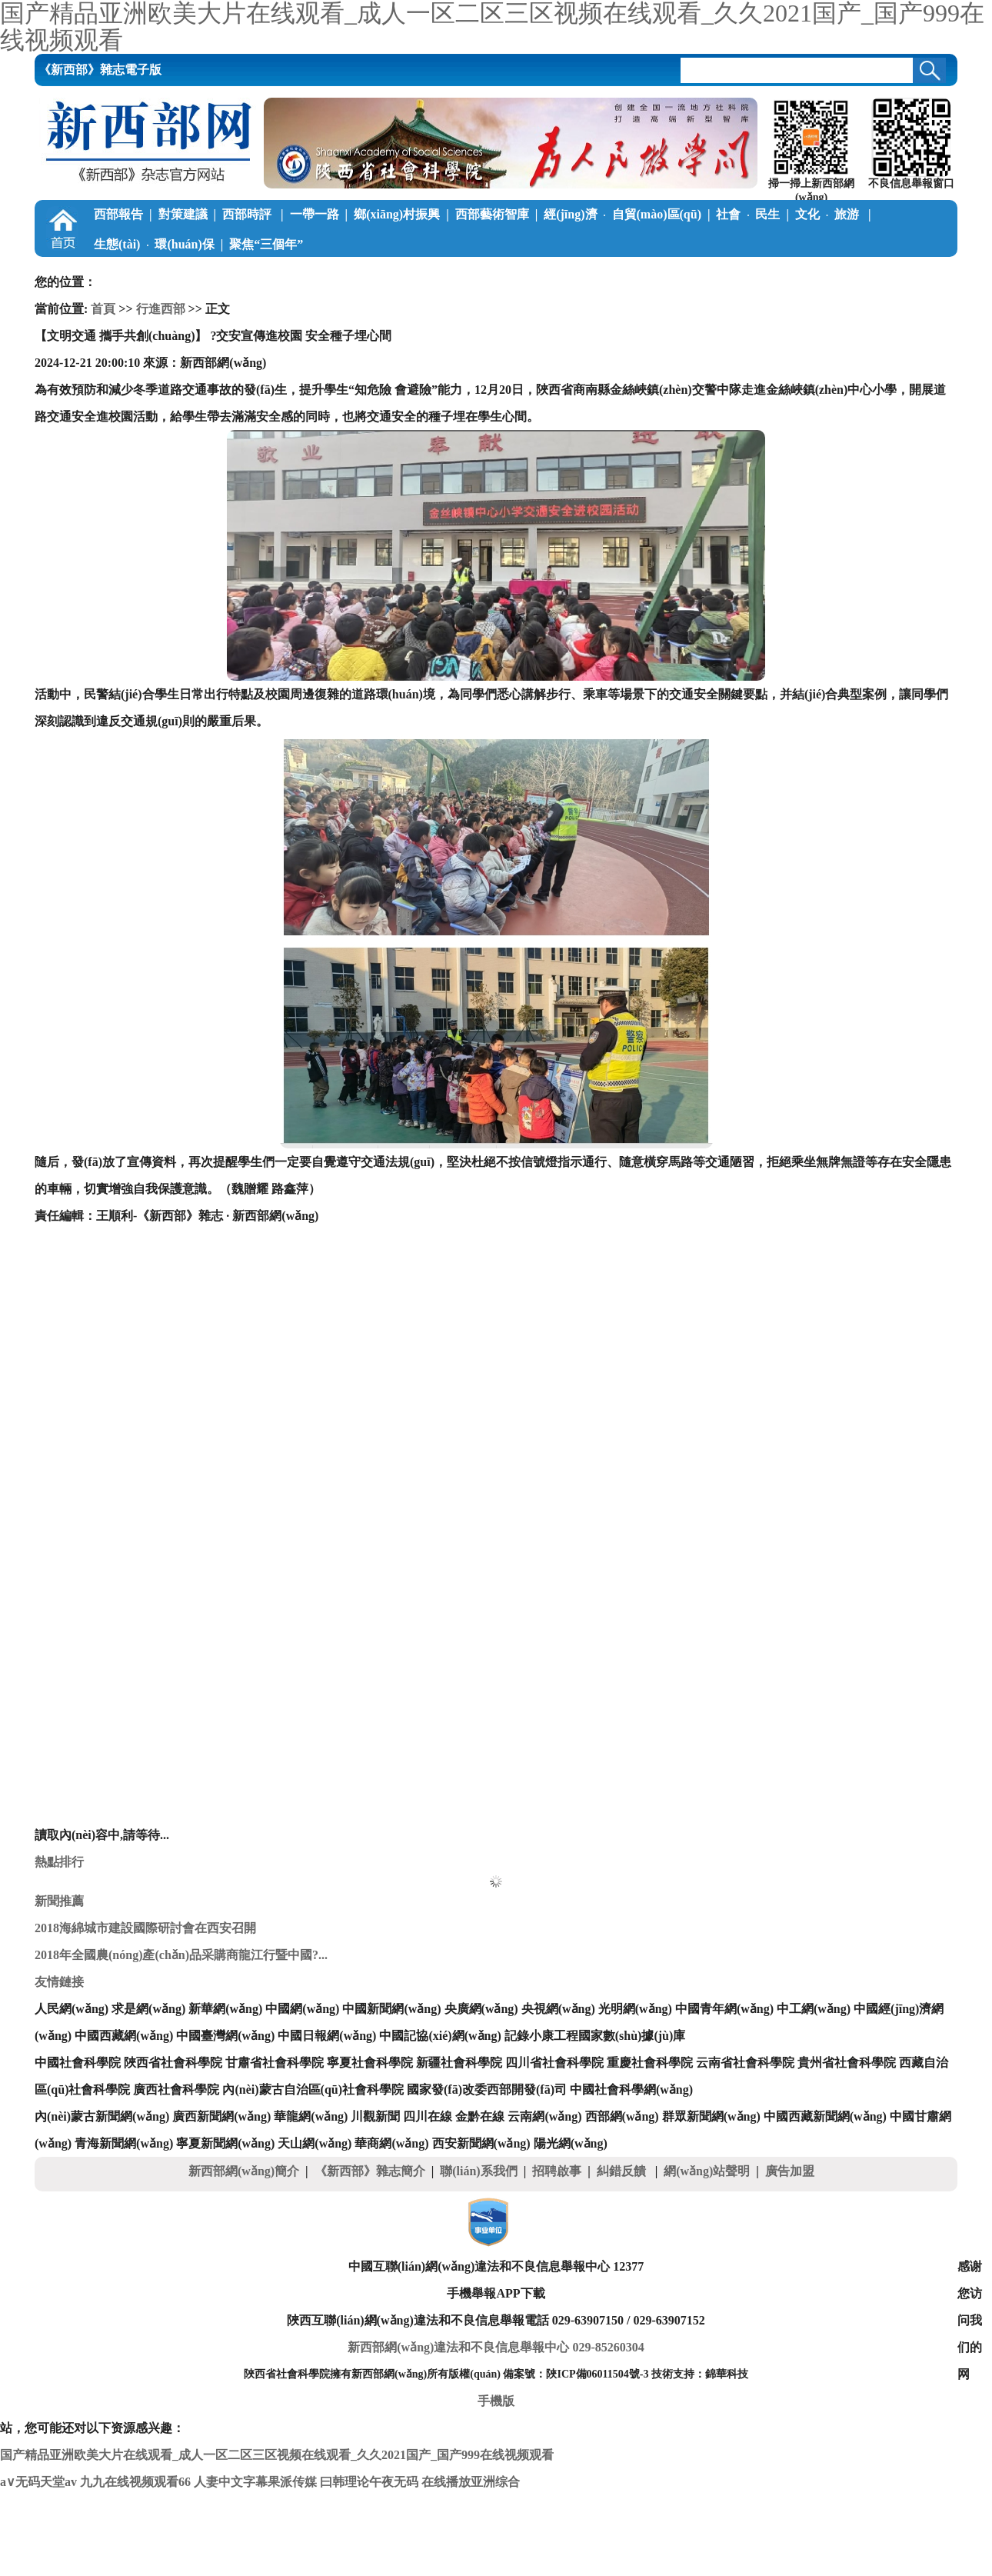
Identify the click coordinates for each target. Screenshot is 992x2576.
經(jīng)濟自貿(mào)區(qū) (622, 214)
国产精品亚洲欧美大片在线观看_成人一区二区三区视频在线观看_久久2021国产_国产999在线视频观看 (277, 2454)
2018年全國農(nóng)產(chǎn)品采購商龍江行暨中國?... (181, 1954)
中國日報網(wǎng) (327, 2035)
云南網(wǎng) (544, 2116)
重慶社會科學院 (650, 2062)
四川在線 (427, 2116)
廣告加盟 (789, 2171)
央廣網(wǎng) (481, 2008)
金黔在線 (479, 2116)
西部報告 (118, 214)
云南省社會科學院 (745, 2062)
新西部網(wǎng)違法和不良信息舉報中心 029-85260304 (496, 2347)
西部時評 (248, 214)
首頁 (103, 308)
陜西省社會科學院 (173, 2062)
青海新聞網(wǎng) (124, 2143)
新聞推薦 (59, 1901)
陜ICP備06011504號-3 (597, 2374)
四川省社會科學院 (554, 2062)
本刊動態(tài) (706, 274)
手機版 (496, 2401)
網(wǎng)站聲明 (707, 2171)
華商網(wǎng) (391, 2143)
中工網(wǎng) (814, 2008)
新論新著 (429, 274)
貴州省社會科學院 (846, 2062)
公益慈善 (285, 274)
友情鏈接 (59, 1981)
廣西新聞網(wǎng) (221, 2116)
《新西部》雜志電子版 (99, 69)
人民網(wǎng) (71, 2008)
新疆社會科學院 (459, 2062)
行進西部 (160, 308)
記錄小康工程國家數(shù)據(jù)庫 (595, 2035)
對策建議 (183, 214)
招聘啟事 (556, 2171)
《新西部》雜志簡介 (370, 2171)
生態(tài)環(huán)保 (154, 244)
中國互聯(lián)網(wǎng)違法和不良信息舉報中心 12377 (496, 2266)
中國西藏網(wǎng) (124, 2035)
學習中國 (118, 274)
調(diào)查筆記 (198, 274)
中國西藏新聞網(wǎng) (825, 2116)
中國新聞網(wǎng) (391, 2008)
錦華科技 (726, 2374)
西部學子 (356, 274)
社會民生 (748, 214)
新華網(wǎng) (225, 2008)
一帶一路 (314, 214)
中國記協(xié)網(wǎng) (440, 2035)
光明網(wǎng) (635, 2008)
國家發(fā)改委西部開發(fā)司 (487, 2089)
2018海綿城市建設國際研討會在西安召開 (145, 1927)
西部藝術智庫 (492, 214)
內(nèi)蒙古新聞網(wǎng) (102, 2116)
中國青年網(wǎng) (724, 2008)
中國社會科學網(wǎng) (631, 2089)
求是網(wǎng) (148, 2008)
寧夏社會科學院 (370, 2062)
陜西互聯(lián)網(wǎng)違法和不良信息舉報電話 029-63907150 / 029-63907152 (496, 2320)
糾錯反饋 (623, 2171)
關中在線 (566, 274)
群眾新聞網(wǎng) (711, 2116)
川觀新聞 (375, 2116)
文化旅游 (828, 214)
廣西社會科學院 (176, 2089)
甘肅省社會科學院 (274, 2062)
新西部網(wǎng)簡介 (243, 2171)
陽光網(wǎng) (571, 2143)
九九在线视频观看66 (135, 2481)
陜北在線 (503, 274)
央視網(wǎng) (558, 2008)
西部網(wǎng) (622, 2116)
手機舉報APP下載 (495, 2293)
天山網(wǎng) (314, 2143)
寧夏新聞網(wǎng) (225, 2143)
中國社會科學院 (78, 2062)
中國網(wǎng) (302, 2008)
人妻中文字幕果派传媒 (255, 2481)
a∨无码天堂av (38, 2481)
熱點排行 (59, 1861)
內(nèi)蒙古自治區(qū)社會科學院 (313, 2089)
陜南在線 (631, 274)
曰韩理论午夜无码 (369, 2481)
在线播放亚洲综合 (470, 2481)
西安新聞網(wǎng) (481, 2143)
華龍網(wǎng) (311, 2116)
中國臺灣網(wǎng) (225, 2035)
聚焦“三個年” (266, 244)
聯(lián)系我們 (478, 2171)
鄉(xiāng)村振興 (397, 214)
